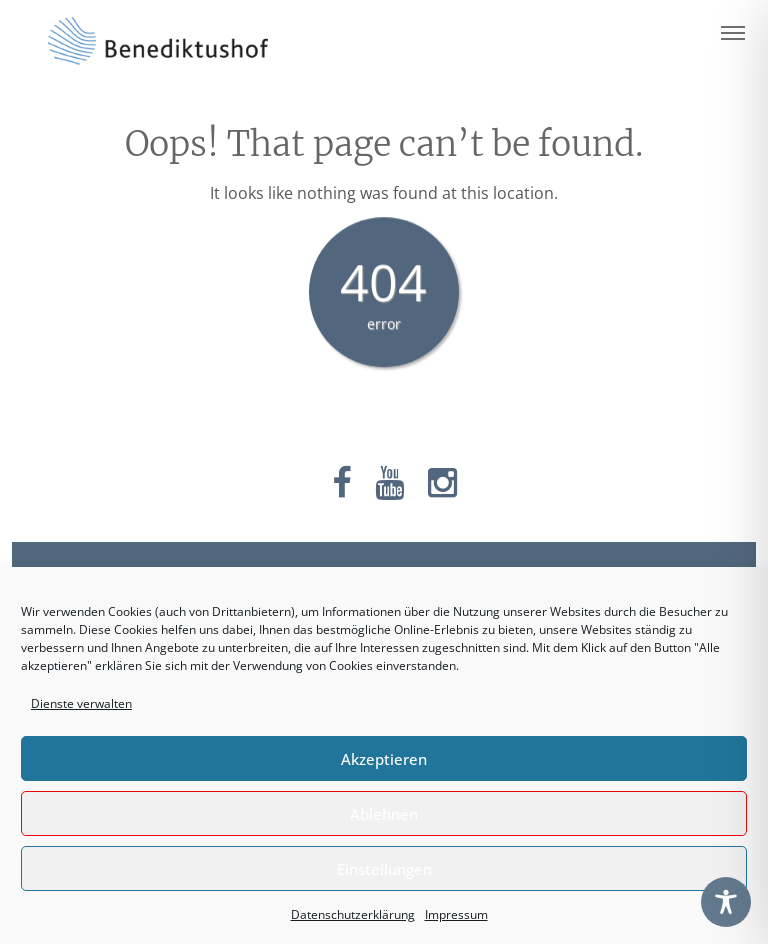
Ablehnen (384, 814)
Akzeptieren (384, 759)
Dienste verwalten (81, 703)
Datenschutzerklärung (353, 914)
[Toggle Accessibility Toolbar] (726, 902)
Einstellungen (384, 869)
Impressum (456, 914)
